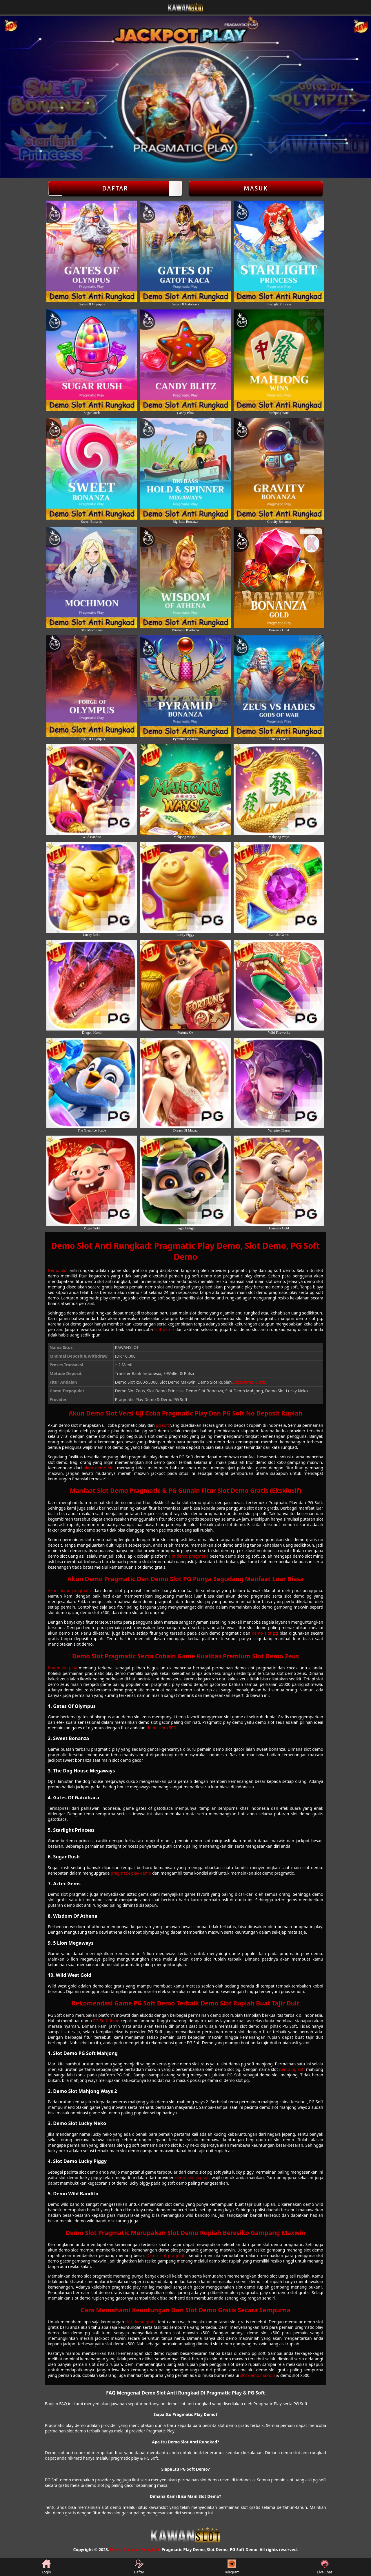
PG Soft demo (106, 2020)
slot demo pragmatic (188, 1556)
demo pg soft (292, 2069)
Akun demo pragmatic (70, 1590)
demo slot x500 (161, 1727)
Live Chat (324, 2567)
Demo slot (58, 1270)
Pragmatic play (62, 1668)
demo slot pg (265, 1633)
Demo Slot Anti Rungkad (134, 2549)
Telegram (232, 2567)
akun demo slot (99, 1468)
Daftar (115, 188)
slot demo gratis (141, 2321)
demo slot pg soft (192, 2177)
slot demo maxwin (257, 2375)
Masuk (256, 188)
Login (46, 2567)
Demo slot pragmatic (167, 2255)
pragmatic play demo (131, 1873)
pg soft (162, 1425)
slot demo (164, 1329)
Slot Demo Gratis (250, 1382)
